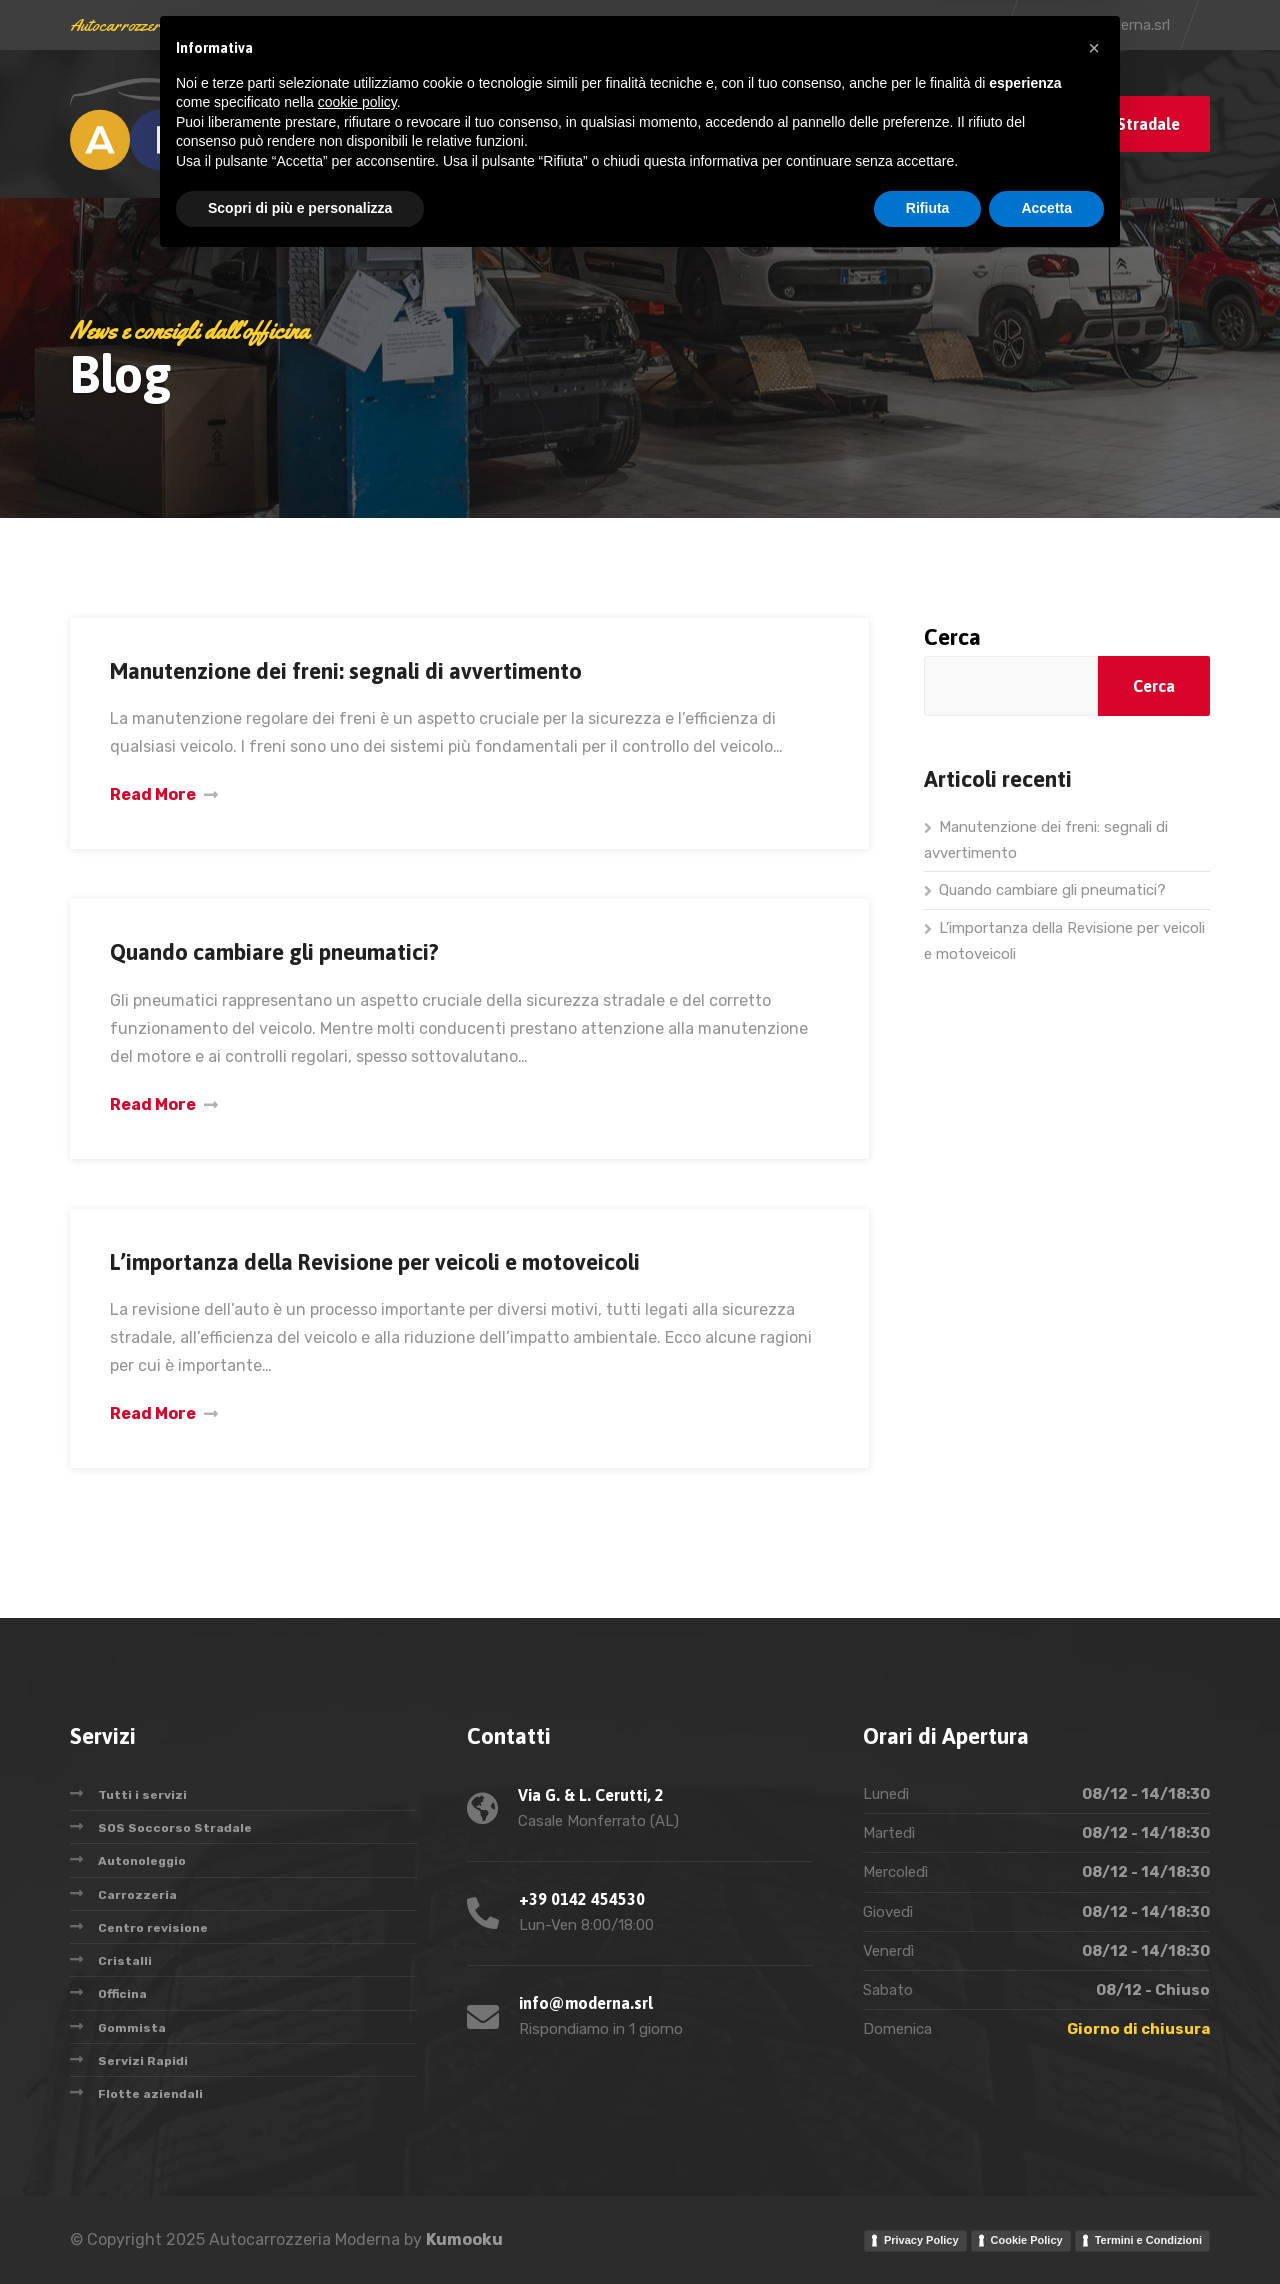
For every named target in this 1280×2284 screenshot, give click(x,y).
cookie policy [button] (357, 2123)
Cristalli (125, 1961)
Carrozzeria (137, 1895)
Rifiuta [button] (928, 2229)
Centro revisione (153, 1928)
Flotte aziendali (150, 2094)
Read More (153, 794)
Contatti (868, 123)
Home (435, 123)
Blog (503, 123)
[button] (1094, 2069)
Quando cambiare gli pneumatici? (274, 952)
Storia (666, 123)
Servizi (574, 123)
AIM (794, 123)
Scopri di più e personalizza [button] (300, 2229)
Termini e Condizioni (1148, 2240)
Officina (122, 1994)
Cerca (952, 637)
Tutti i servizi (142, 1795)
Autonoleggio (142, 1861)
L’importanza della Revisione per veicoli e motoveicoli (375, 1262)
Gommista (132, 2028)
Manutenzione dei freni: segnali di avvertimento (346, 671)
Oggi (735, 123)
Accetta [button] (1046, 2229)
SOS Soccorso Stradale (175, 1828)
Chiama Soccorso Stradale (1083, 124)
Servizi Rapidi (143, 2061)
